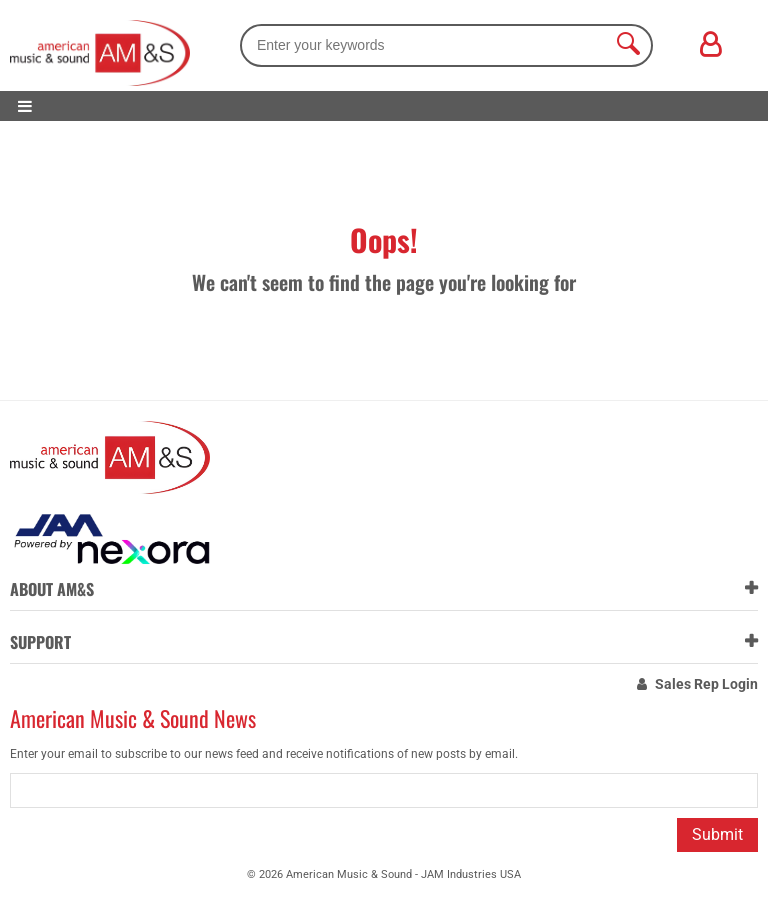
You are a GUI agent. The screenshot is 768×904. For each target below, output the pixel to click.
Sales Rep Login (706, 684)
